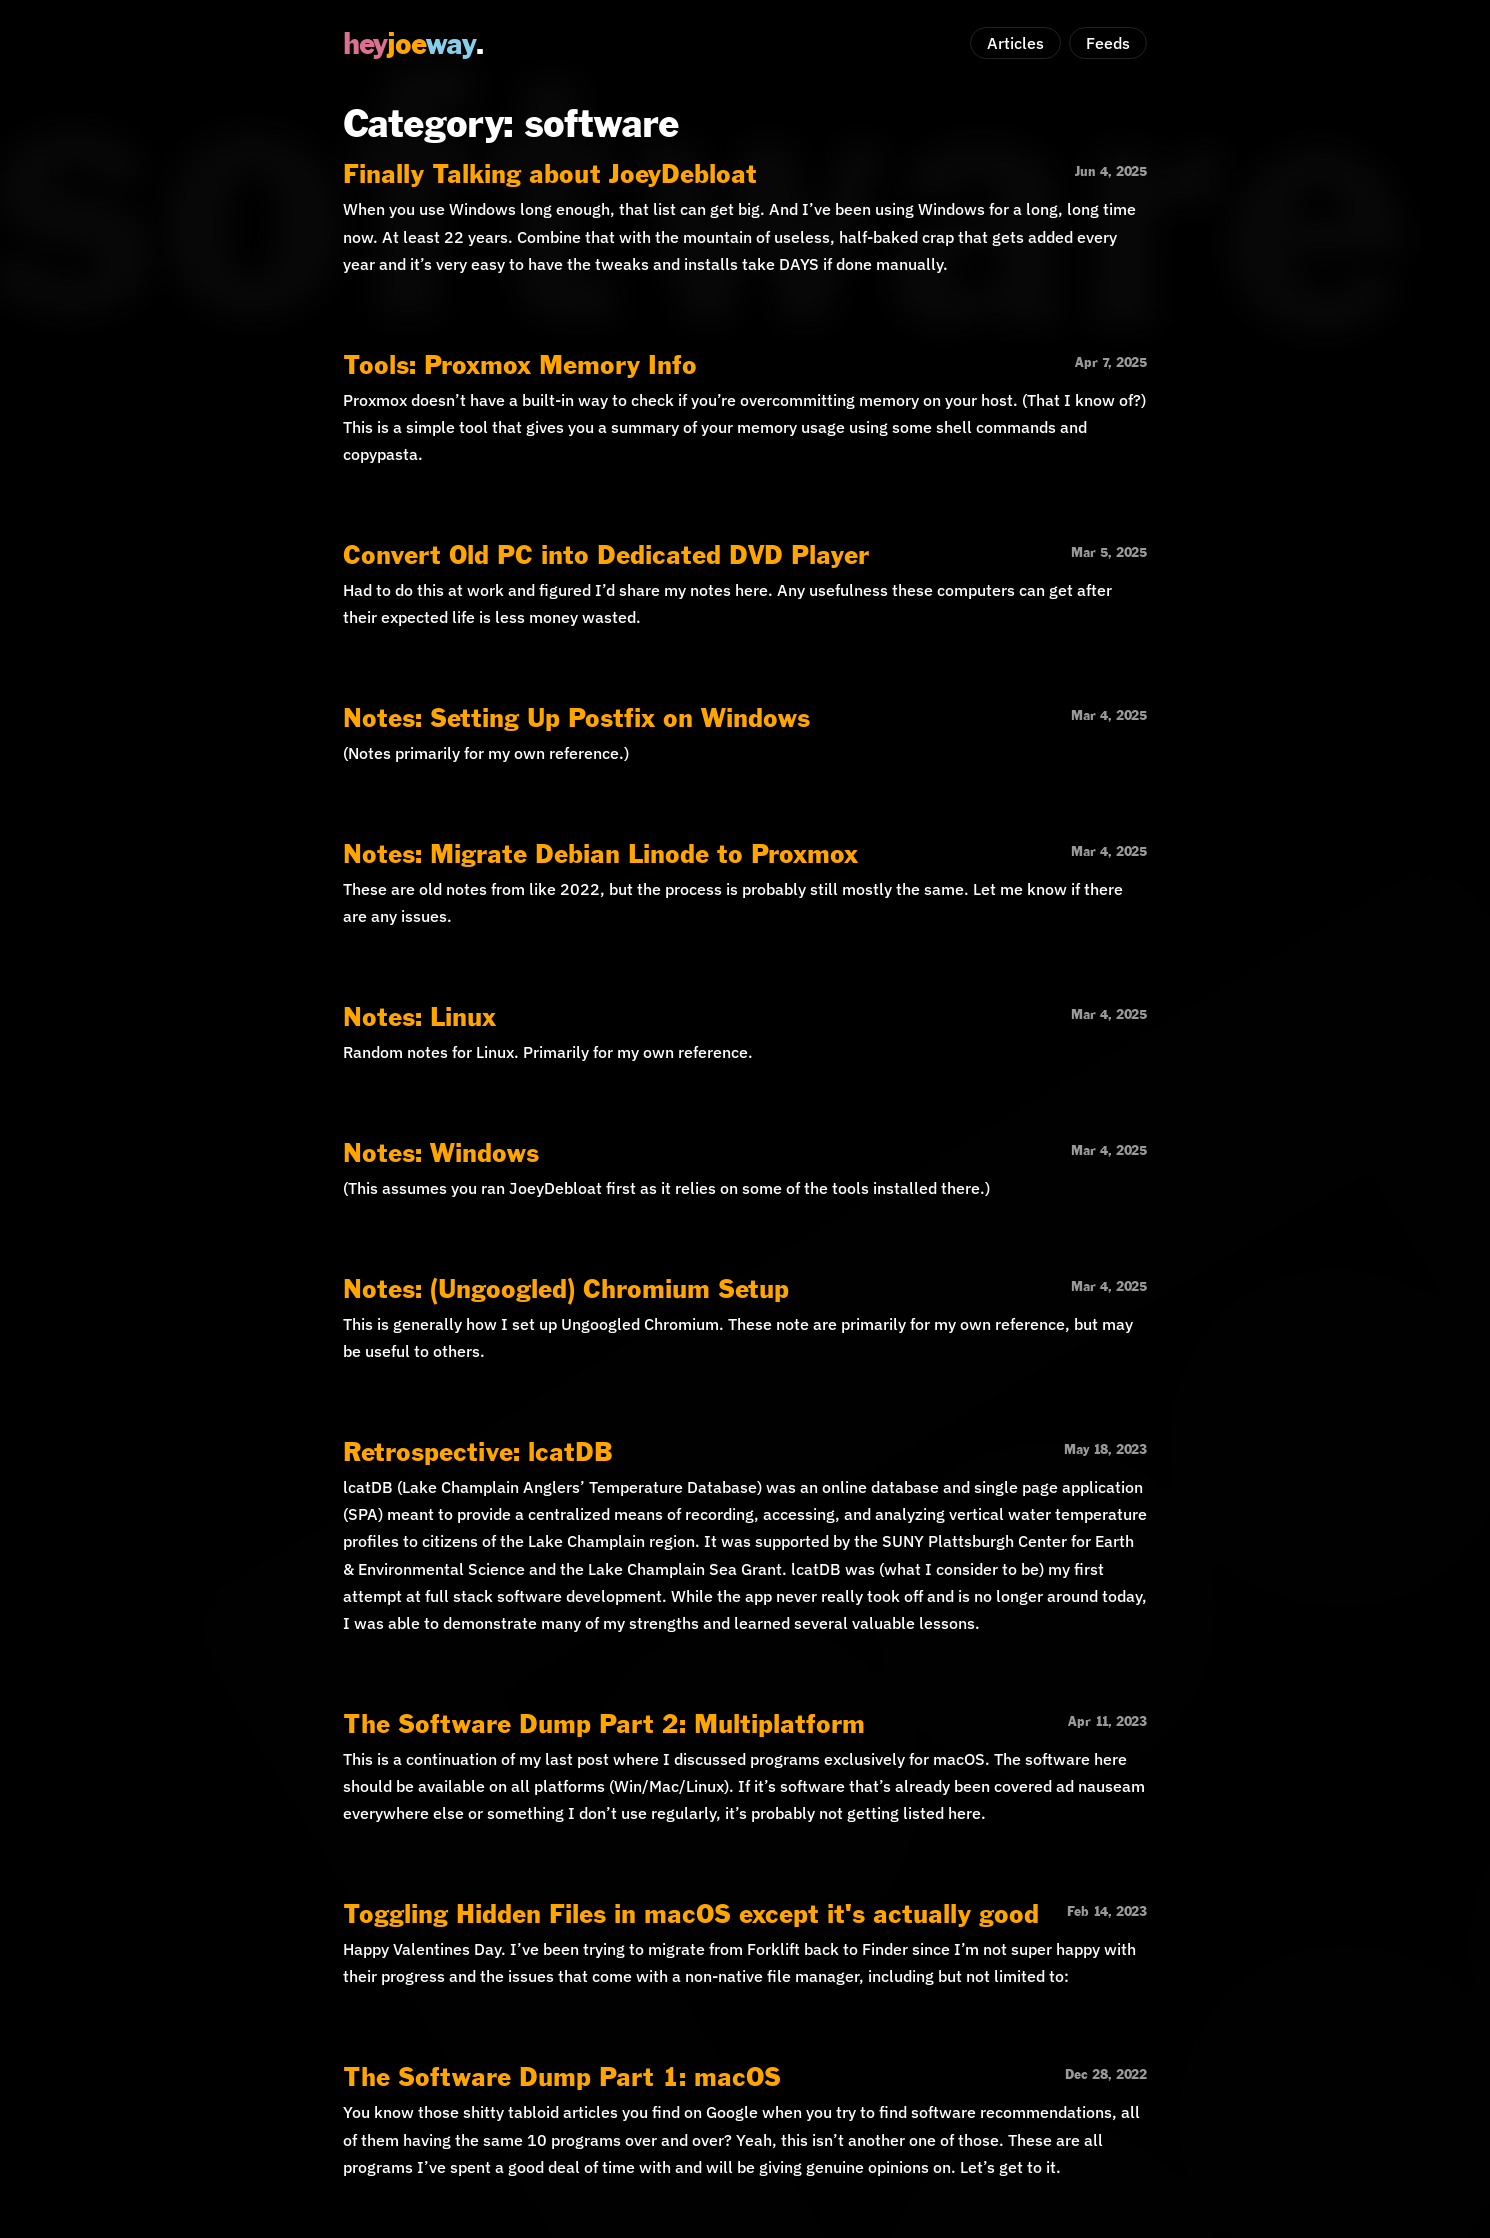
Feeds (1108, 43)
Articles (1015, 43)
